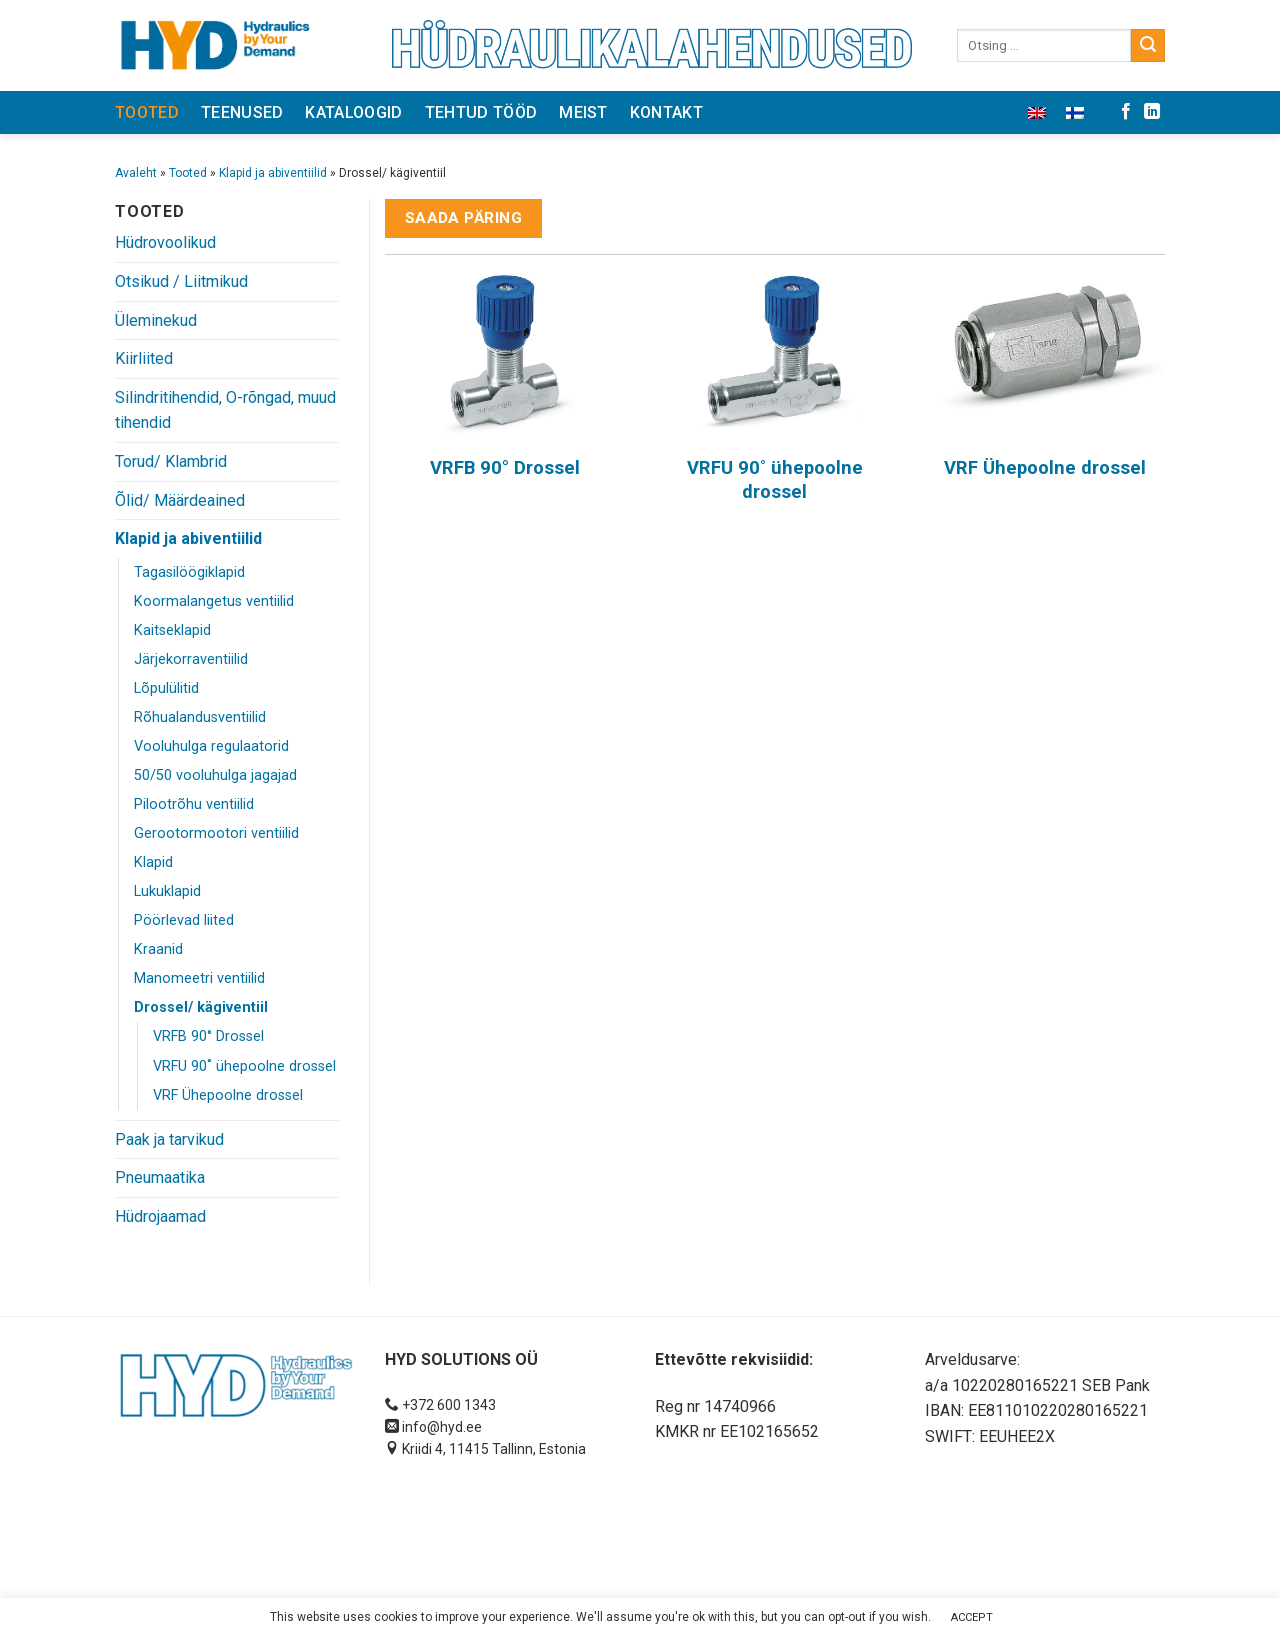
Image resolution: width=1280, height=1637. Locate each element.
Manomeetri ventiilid (199, 978)
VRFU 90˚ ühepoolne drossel (244, 1066)
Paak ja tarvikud (169, 1139)
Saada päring (464, 218)
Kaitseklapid (172, 630)
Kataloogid (353, 112)
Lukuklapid (167, 891)
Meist (583, 112)
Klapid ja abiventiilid (273, 173)
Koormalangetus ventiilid (214, 601)
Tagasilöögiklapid (189, 572)
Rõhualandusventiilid (200, 717)
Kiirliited (144, 358)
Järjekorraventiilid (191, 659)
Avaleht (136, 173)
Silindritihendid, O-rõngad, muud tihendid (225, 410)
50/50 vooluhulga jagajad (215, 775)
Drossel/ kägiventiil (201, 1007)
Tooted (147, 112)
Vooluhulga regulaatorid (211, 746)
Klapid (153, 862)
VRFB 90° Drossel (208, 1036)
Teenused (242, 112)
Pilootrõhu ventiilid (194, 804)
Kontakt (666, 112)
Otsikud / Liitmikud (181, 281)
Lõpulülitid (166, 688)
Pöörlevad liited (184, 920)
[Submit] (1148, 46)
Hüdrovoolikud (165, 242)
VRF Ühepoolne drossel (228, 1095)
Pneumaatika (160, 1177)
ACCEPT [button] (972, 1617)
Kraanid (158, 949)
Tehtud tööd (481, 112)
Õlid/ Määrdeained (180, 500)
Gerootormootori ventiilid (216, 833)
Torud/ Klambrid (171, 461)
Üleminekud (156, 320)
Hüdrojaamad (160, 1216)
